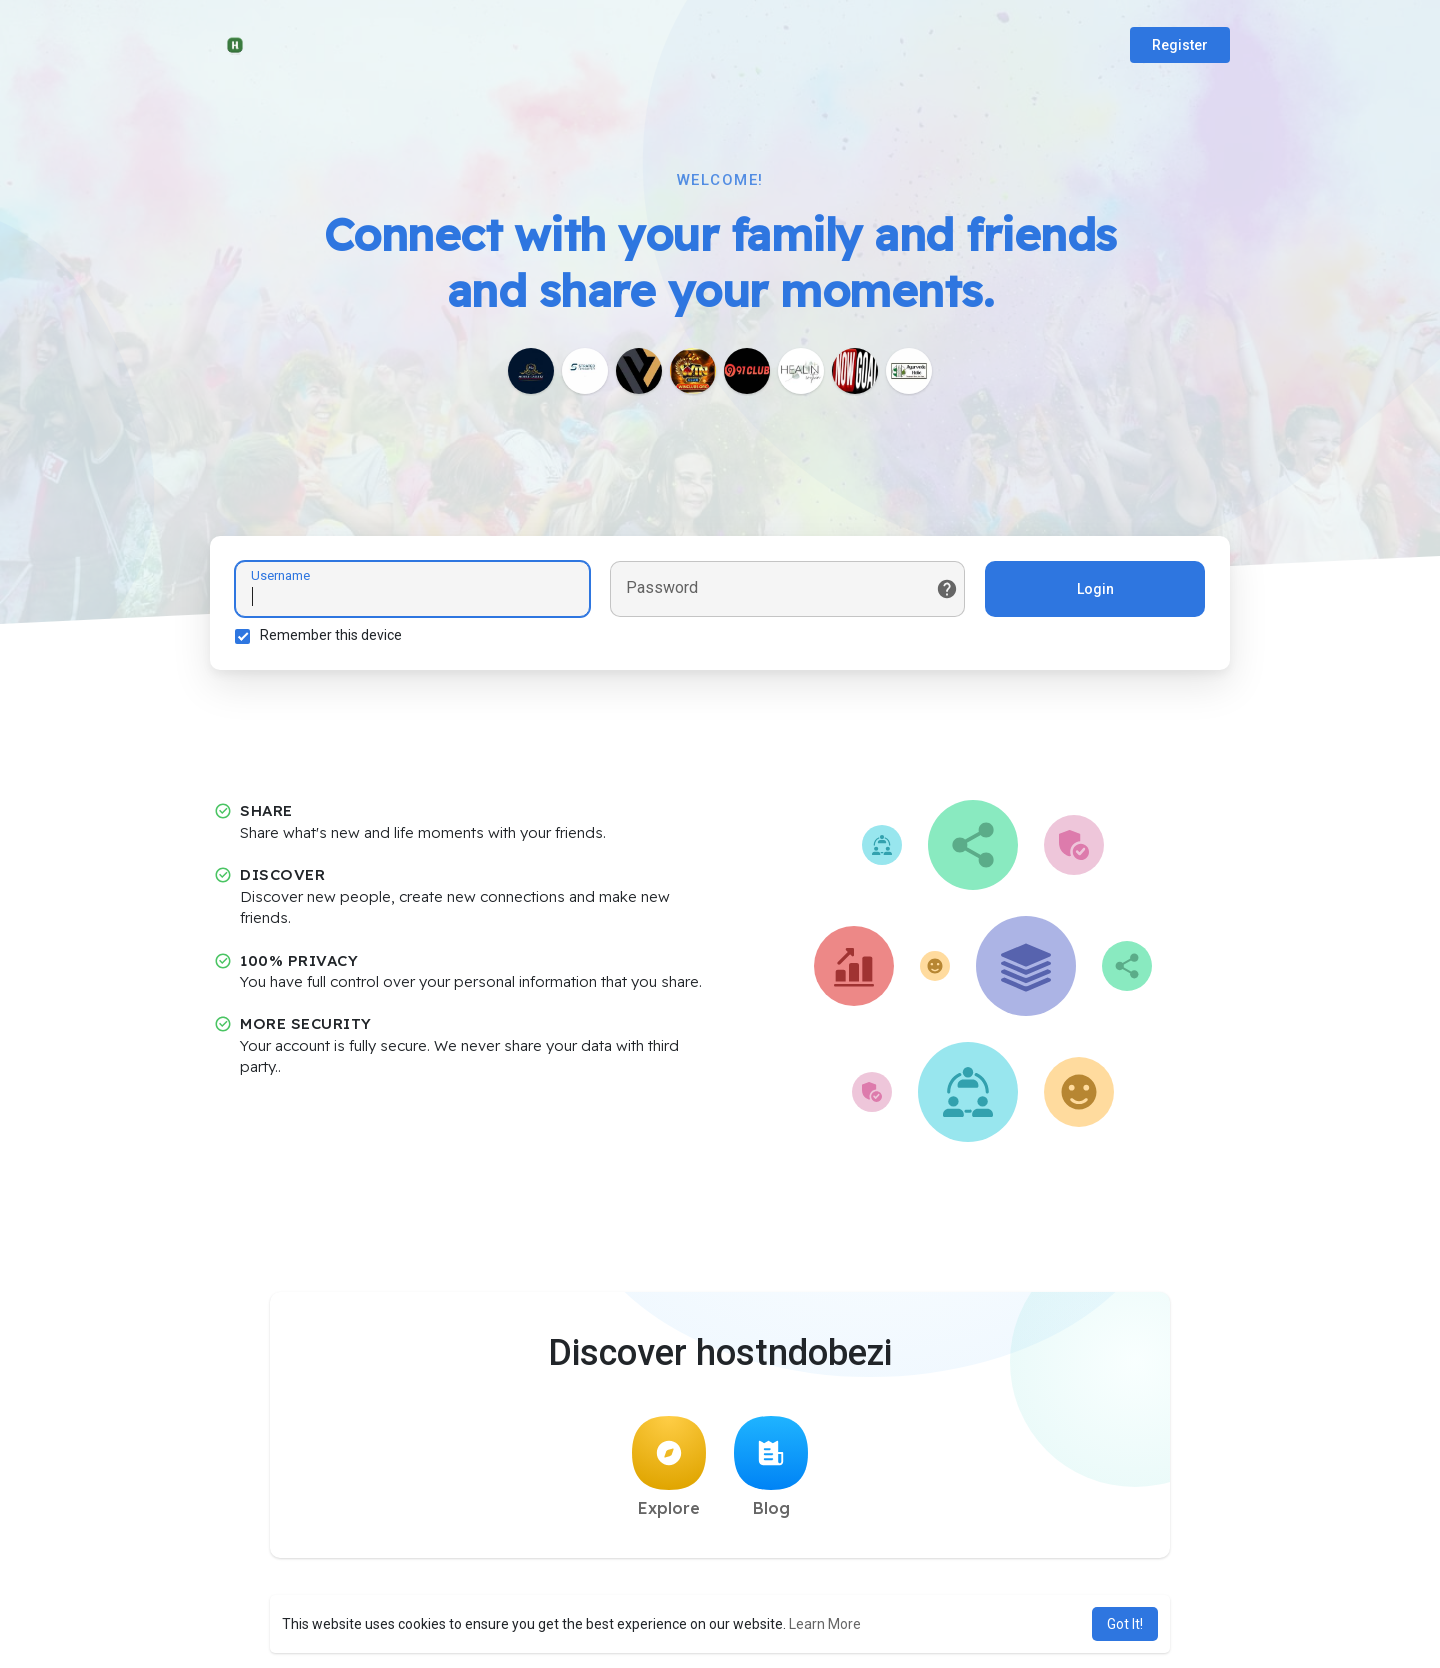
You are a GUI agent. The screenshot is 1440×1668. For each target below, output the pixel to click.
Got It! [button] (1125, 1624)
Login (1095, 589)
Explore (669, 1467)
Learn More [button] (825, 1624)
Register (1180, 45)
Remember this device (331, 635)
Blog (771, 1467)
